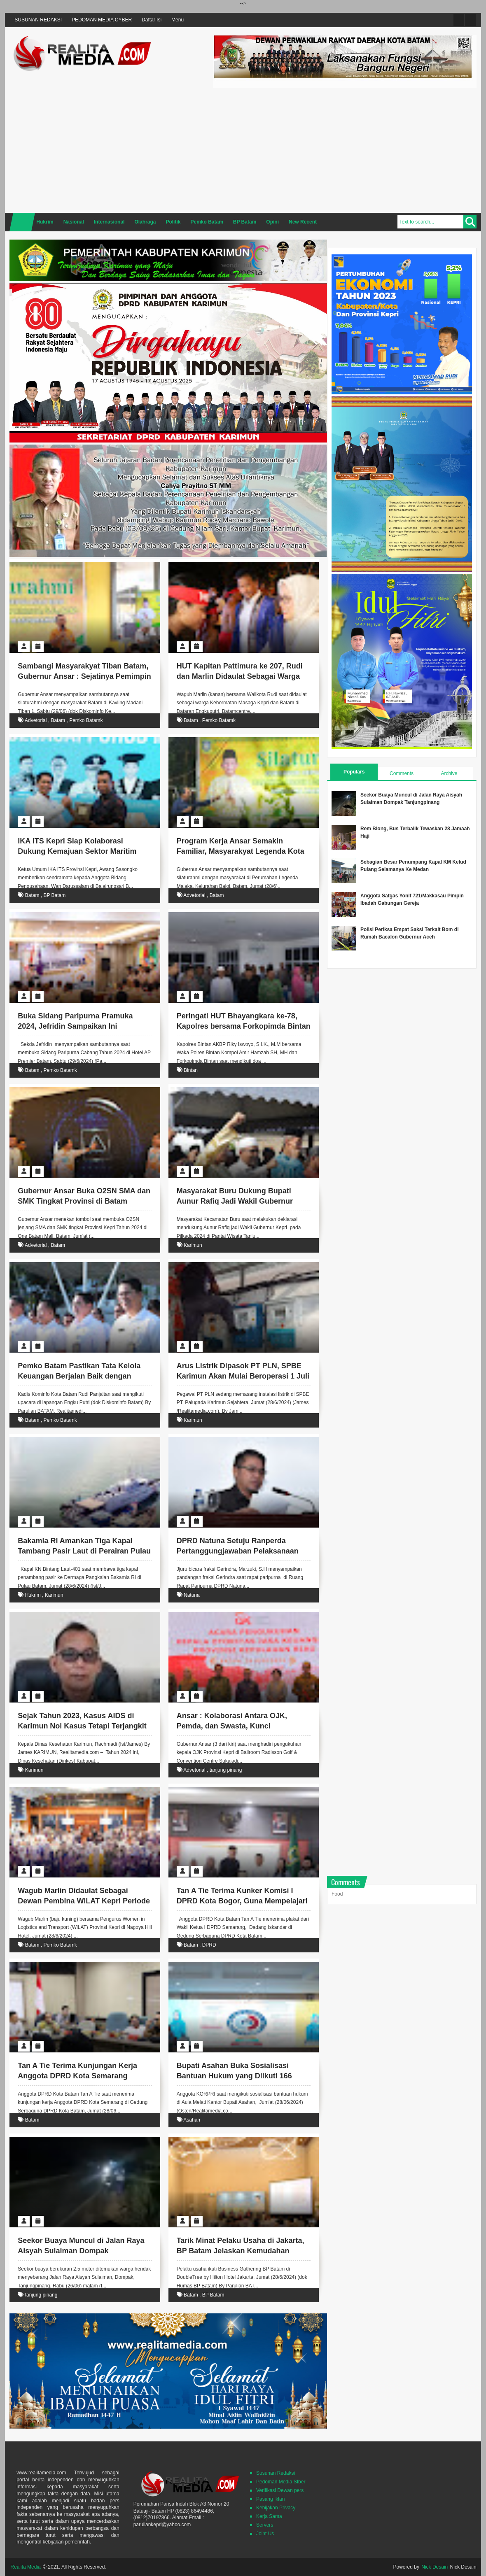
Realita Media (25, 2567)
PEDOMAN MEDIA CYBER (102, 20)
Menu (177, 20)
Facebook (470, 20)
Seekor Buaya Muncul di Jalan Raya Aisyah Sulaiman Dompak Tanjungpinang (81, 2250)
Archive (449, 773)
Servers (264, 2525)
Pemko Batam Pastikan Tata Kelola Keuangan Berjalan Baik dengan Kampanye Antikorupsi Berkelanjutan (83, 1376)
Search (470, 221)
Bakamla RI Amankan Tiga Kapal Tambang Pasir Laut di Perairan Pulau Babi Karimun (84, 1551)
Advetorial (36, 720)
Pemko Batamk (86, 720)
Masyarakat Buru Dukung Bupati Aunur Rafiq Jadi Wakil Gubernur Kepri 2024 (235, 1201)
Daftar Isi (151, 20)
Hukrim (33, 1595)
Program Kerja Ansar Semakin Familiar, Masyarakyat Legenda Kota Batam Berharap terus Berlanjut (240, 851)
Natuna (192, 1595)
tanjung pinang (226, 1770)
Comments (402, 773)
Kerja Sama (269, 2516)
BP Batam (54, 895)
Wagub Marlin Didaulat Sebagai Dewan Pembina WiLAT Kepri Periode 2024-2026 (84, 1901)
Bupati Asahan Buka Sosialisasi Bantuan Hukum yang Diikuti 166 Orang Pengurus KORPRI (234, 2075)
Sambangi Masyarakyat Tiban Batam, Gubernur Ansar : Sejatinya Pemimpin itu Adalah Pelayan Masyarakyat (84, 676)
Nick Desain (434, 2567)
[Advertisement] (345, 149)
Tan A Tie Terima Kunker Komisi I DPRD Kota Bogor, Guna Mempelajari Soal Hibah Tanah (242, 1901)
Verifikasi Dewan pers (280, 2490)
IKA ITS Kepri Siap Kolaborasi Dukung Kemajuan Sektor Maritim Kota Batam (77, 851)
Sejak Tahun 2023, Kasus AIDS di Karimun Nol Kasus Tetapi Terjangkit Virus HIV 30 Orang (82, 1726)
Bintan (191, 1070)
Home (22, 222)
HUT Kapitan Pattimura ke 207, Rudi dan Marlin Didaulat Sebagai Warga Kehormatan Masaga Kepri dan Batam (243, 676)
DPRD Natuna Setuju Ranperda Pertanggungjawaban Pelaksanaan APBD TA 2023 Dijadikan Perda (238, 1551)
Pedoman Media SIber (280, 2482)
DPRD (209, 1945)
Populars (353, 772)
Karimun (193, 1245)
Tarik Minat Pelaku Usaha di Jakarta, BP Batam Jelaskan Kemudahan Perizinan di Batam (240, 2250)
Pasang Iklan (270, 2499)
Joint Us (265, 2533)
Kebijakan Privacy (275, 2508)
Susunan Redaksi (275, 2473)
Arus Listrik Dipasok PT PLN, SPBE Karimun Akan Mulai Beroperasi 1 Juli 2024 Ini (243, 1376)
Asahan (191, 2120)
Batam (58, 720)
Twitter (458, 20)
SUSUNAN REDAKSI (38, 20)
